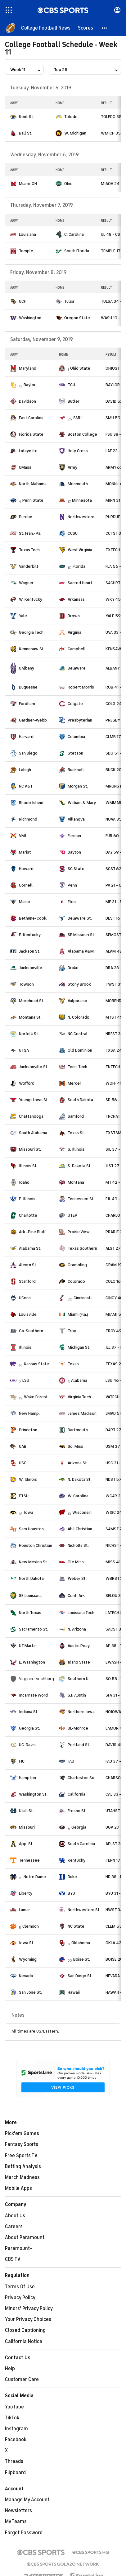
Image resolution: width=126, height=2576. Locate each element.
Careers (14, 2226)
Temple (26, 250)
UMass (25, 467)
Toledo (71, 116)
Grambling (77, 1264)
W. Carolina (78, 1496)
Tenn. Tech (77, 1066)
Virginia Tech (79, 1396)
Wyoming (28, 1959)
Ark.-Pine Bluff (32, 1231)
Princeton (28, 1429)
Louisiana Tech (81, 1612)
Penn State (32, 500)
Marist (25, 852)
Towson (26, 984)
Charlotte (28, 1215)
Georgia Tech (31, 632)
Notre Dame (35, 1876)
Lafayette (28, 450)
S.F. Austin (77, 1695)
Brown (74, 615)
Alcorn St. (28, 1264)
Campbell (77, 648)
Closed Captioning (25, 2330)
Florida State (31, 434)
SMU (77, 417)
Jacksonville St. (33, 1066)
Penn (72, 885)
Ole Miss (76, 1562)
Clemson (30, 1926)
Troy (72, 1330)
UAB (22, 1446)
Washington (30, 317)
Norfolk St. (29, 1033)
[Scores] (85, 28)
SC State (76, 868)
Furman (74, 835)
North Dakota (31, 1578)
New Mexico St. (33, 1562)
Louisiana (27, 234)
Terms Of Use (20, 2287)
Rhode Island (31, 802)
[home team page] (13, 117)
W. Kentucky (30, 599)
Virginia (74, 632)
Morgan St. (78, 786)
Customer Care (22, 2379)
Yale (23, 615)
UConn (25, 1297)
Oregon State (77, 317)
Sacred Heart (80, 582)
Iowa (28, 1512)
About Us (15, 2216)
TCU (71, 384)
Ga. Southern (31, 1330)
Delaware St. (80, 918)
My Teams (16, 2521)
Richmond (28, 819)
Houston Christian (35, 1545)
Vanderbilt (28, 566)
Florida (79, 566)
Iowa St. (26, 1942)
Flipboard (15, 2472)
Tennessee (29, 1860)
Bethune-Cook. (33, 918)
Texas (73, 1363)
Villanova (76, 819)
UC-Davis (27, 1744)
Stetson (75, 753)
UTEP (72, 1215)
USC (22, 1463)
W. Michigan (75, 133)
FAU (71, 1761)
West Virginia (80, 549)
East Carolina (31, 417)
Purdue (25, 516)
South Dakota (80, 1099)
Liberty (25, 1893)
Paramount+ (19, 2248)
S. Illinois (76, 1149)
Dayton (74, 852)
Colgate (75, 703)
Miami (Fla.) (78, 1314)
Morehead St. (31, 1000)
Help (10, 2368)
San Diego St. (80, 1975)
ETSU (24, 1496)
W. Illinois (28, 1479)
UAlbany (26, 668)
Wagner (26, 582)
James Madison (82, 1413)
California (76, 1794)
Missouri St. (30, 1149)
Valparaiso (77, 1000)
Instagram (16, 2429)
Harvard (26, 736)
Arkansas (76, 599)
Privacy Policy (20, 2297)
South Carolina (81, 1843)
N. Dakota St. (80, 1479)
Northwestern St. (84, 1909)
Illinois (25, 1347)
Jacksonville (30, 967)
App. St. (26, 1843)
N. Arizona (77, 1629)
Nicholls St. (78, 1545)
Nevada (26, 1975)
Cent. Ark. (77, 1595)
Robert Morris (81, 687)
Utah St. (26, 1810)
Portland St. (79, 1744)
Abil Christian (80, 1529)
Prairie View (79, 1231)
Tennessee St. (81, 1198)
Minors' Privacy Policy (29, 2308)
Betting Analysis (23, 2166)
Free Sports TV (21, 2155)
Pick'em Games (22, 2133)
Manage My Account (27, 2500)
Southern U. (78, 1678)
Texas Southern (82, 1248)
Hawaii (74, 1992)
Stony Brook (79, 984)
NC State (76, 1926)
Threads (14, 2461)
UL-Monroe (78, 1728)
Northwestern (81, 516)
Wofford (26, 1083)
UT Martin (28, 1645)
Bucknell (76, 769)
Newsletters (18, 2510)
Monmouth (78, 483)
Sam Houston (31, 1529)
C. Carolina (74, 234)
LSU (25, 1380)
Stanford (27, 1281)
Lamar (24, 1909)
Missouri (27, 1827)
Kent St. (26, 116)
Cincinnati (83, 1297)
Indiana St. (28, 1711)
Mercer (74, 1083)
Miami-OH (28, 183)
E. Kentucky (30, 934)
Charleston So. (81, 1777)
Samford (76, 1116)
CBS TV (12, 2259)
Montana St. (30, 1017)
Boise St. (81, 1959)
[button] (104, 28)
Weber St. (77, 1578)
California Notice (23, 2341)
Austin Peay (79, 1645)
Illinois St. (28, 1165)
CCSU (73, 533)
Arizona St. (78, 1463)
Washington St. (33, 1794)
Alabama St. (30, 1248)
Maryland (27, 368)
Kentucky (76, 1860)
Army (72, 467)
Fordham (27, 703)
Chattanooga (31, 1116)
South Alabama (33, 1132)
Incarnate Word (33, 1695)
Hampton (27, 1777)
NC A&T (26, 786)
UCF (22, 301)
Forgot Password (24, 2533)
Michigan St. (79, 1347)
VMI (22, 835)
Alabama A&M (81, 951)
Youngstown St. (34, 1099)
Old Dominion (80, 1050)
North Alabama (33, 483)
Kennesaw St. (32, 648)
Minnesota (82, 500)
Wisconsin (82, 1512)
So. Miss (75, 1446)
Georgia (78, 1827)
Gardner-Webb (33, 720)
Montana (76, 1182)
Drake (73, 967)
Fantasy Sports (21, 2144)
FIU (22, 1761)
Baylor (30, 384)
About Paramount (24, 2237)
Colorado (76, 1281)
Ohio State (80, 368)
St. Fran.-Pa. (30, 533)
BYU (71, 1893)
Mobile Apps (18, 2188)
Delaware (77, 668)
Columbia (76, 736)
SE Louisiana (30, 1595)
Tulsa (69, 301)
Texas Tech (29, 549)
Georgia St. (29, 1728)
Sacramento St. (33, 1629)
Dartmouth (78, 1429)
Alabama (79, 1380)
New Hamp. (29, 1413)
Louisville (28, 1314)
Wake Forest (36, 1396)
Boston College (82, 434)
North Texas (30, 1612)
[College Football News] (45, 28)
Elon (72, 901)
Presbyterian (80, 720)
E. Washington (32, 1662)
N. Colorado (78, 1017)
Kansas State (36, 1363)
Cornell (26, 885)
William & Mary (82, 802)
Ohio (68, 183)
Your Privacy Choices (28, 2319)
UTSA (24, 1050)
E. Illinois (27, 1198)
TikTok (12, 2418)
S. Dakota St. (80, 1165)
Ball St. (25, 133)
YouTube (14, 2407)
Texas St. (76, 1132)
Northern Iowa (81, 1711)
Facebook (15, 2439)
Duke (72, 1876)
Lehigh (25, 769)
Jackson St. (29, 951)
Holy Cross (78, 450)
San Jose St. (30, 1992)
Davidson (27, 401)
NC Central (78, 1033)
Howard (26, 868)
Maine (24, 901)
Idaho (24, 1182)
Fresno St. (77, 1810)
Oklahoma (80, 1942)
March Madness (22, 2177)
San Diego (28, 753)
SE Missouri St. (81, 934)
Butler (73, 401)
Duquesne (28, 687)
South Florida (76, 250)
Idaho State (79, 1662)
